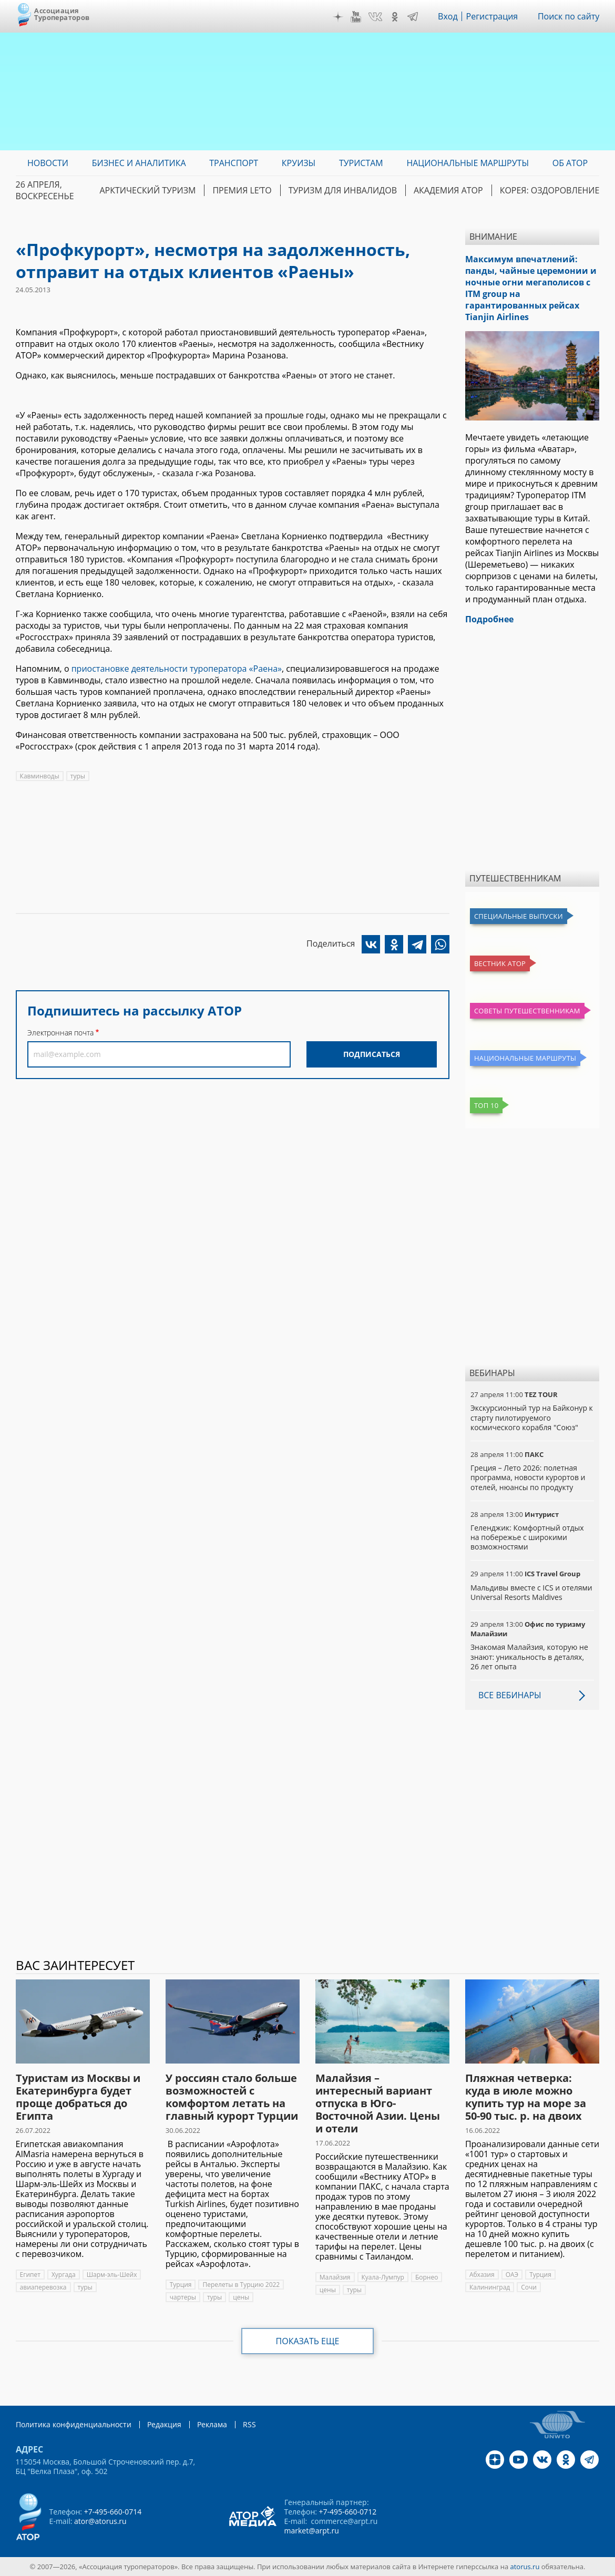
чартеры (183, 2297)
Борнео (426, 2277)
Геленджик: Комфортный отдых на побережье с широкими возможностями (527, 1537)
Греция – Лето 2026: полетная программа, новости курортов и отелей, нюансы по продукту (528, 1477)
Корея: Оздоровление (550, 190)
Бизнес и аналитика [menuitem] (139, 163)
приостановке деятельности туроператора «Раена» (176, 668)
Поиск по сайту (569, 16)
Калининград (489, 2287)
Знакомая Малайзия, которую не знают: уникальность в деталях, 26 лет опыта (529, 1656)
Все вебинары (509, 1695)
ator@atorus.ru (100, 2521)
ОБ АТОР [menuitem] (570, 163)
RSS (249, 2424)
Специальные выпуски (518, 916)
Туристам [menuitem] (361, 163)
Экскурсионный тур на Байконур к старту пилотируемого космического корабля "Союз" (531, 1417)
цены (241, 2297)
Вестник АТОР (500, 963)
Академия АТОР (448, 190)
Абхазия (482, 2274)
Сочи (529, 2287)
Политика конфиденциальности (73, 2424)
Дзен (338, 17)
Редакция (164, 2424)
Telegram (412, 17)
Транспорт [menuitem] (233, 163)
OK (395, 17)
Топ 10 (486, 1105)
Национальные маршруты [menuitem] (467, 163)
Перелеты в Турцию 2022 (241, 2284)
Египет (30, 2274)
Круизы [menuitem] (298, 163)
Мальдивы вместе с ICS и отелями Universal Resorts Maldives (531, 1592)
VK (375, 17)
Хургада (64, 2274)
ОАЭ (512, 2274)
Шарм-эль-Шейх (112, 2274)
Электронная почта (60, 1033)
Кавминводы (39, 776)
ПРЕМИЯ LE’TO (241, 190)
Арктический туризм (147, 190)
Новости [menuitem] (47, 163)
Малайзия (335, 2277)
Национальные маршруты (525, 1058)
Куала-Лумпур (383, 2277)
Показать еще (308, 2341)
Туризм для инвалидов (343, 190)
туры (77, 776)
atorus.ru (525, 2566)
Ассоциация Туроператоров (61, 14)
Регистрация (492, 16)
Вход (448, 16)
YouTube (356, 17)
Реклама (212, 2424)
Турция (181, 2284)
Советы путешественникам (527, 1010)
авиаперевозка (43, 2287)
